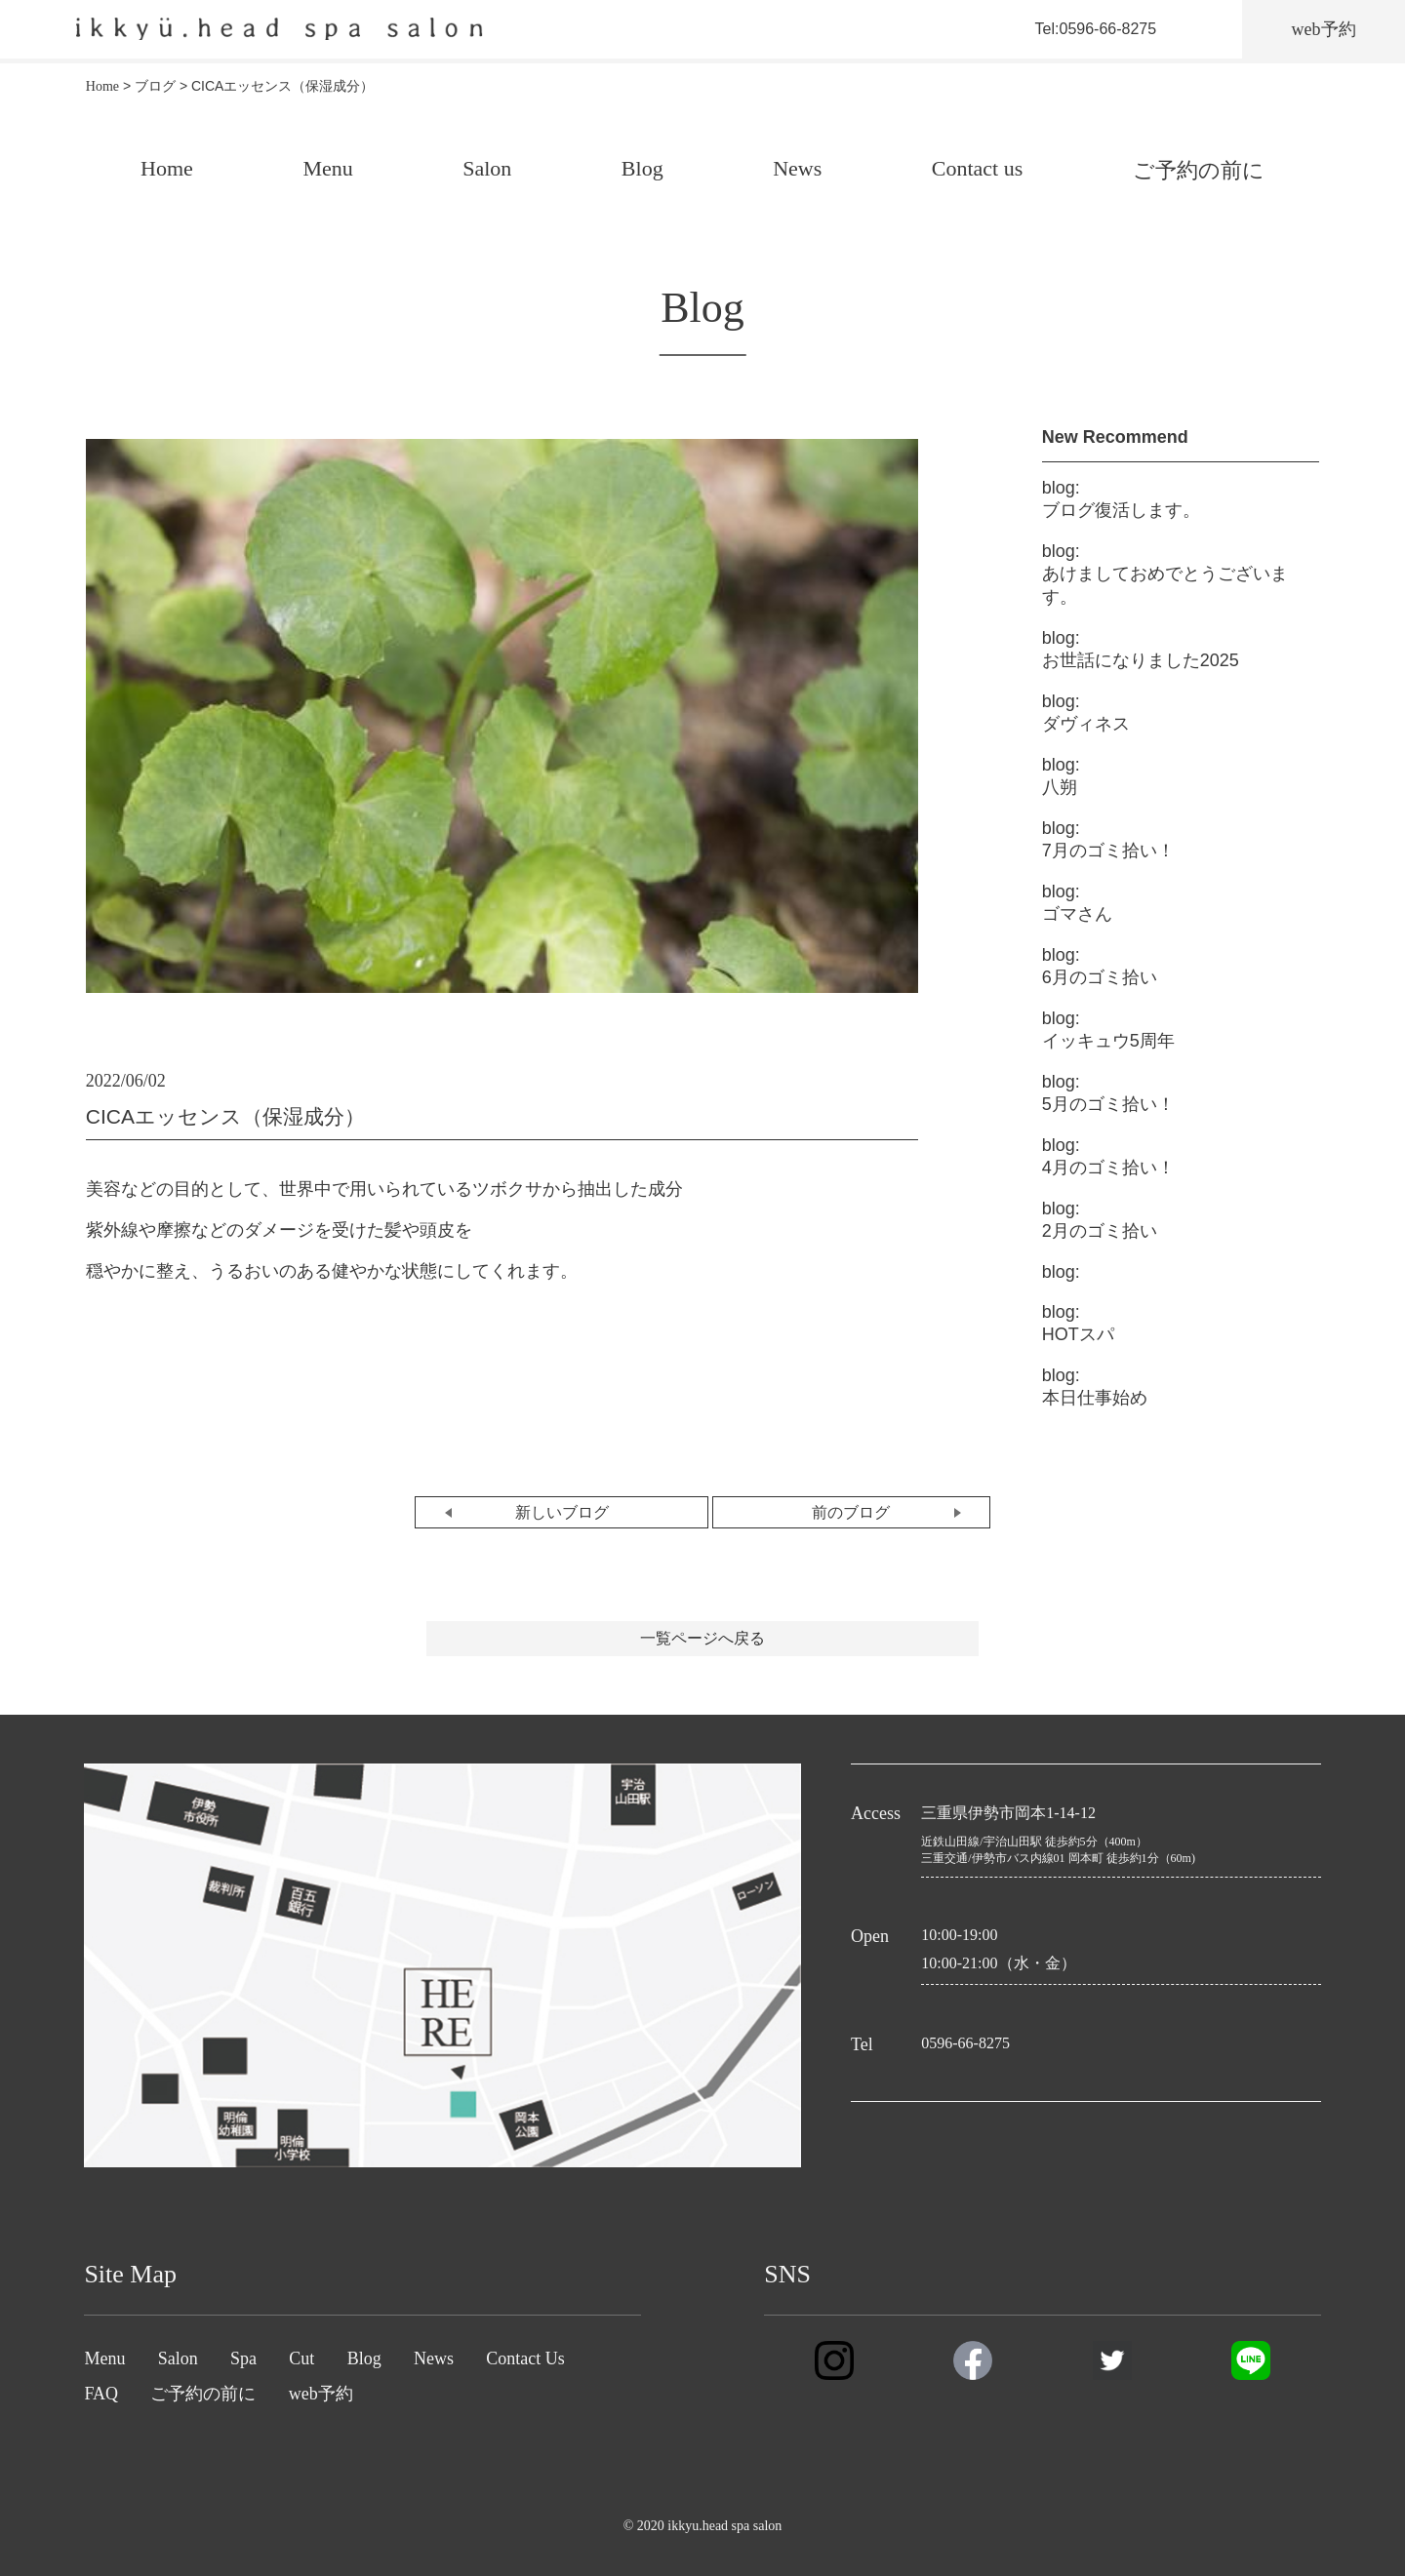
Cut (301, 2358)
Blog (642, 168)
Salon (486, 168)
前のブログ (851, 1512)
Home (166, 168)
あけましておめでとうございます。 (1165, 574)
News (797, 168)
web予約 (321, 2393)
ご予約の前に (1198, 170)
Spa (243, 2358)
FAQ (101, 2393)
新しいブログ (562, 1512)
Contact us (978, 168)
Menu (327, 168)
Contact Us (525, 2358)
